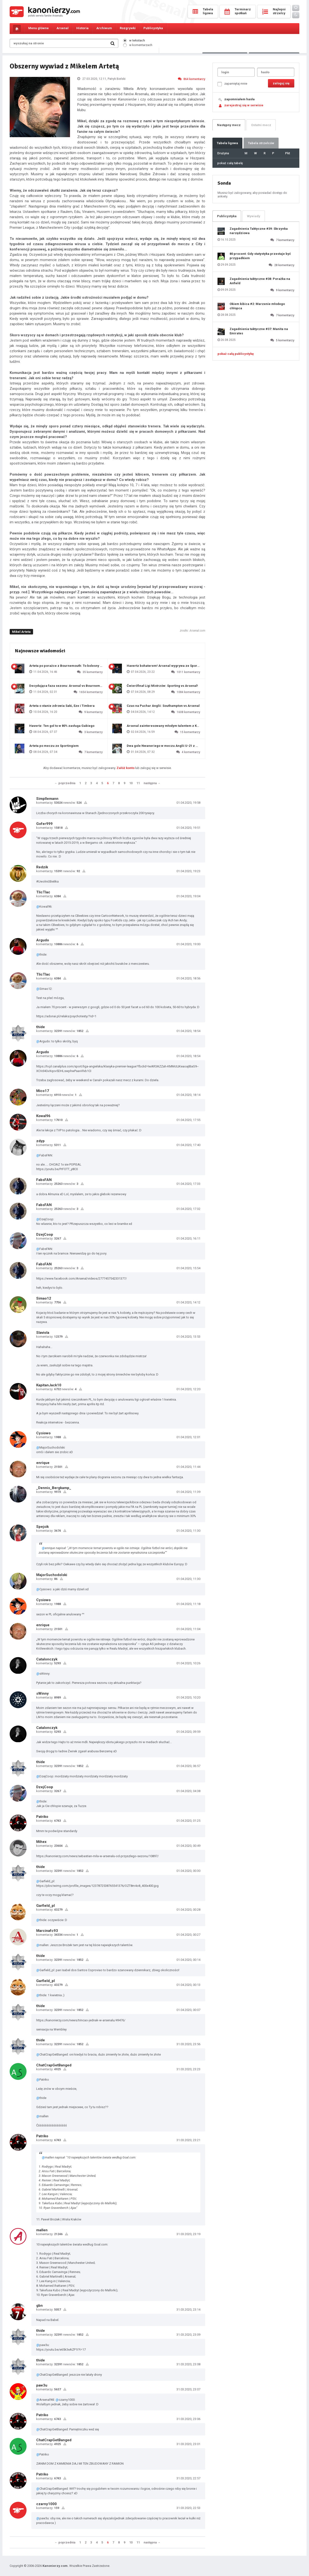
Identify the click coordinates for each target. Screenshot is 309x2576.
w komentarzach (137, 45)
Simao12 (43, 1298)
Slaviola (42, 1332)
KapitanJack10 (48, 1385)
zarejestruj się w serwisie (243, 105)
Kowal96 (43, 1116)
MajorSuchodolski (51, 1575)
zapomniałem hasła (239, 99)
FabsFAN (44, 1180)
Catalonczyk (46, 1659)
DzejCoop (44, 1234)
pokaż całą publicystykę (236, 354)
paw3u (41, 2385)
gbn (39, 2305)
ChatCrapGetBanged (53, 2065)
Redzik (42, 867)
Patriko (42, 1816)
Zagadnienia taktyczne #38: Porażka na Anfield (260, 281)
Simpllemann (47, 798)
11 (138, 783)
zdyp (40, 1141)
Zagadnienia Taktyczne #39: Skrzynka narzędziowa (259, 231)
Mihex (41, 1842)
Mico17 (42, 1091)
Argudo (42, 940)
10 (131, 783)
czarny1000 (46, 2504)
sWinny (42, 1693)
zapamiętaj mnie (232, 84)
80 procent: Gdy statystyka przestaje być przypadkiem (260, 256)
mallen (42, 2230)
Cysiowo (43, 1433)
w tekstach (134, 40)
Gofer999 (44, 824)
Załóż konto (125, 768)
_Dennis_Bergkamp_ (53, 1488)
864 (191, 79)
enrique (42, 1463)
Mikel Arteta (21, 632)
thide (40, 1027)
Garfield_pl (45, 1905)
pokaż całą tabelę (230, 163)
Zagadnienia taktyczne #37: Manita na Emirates (259, 331)
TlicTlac (43, 892)
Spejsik (42, 1526)
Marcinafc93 (47, 1931)
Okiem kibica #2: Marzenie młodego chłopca (257, 306)
